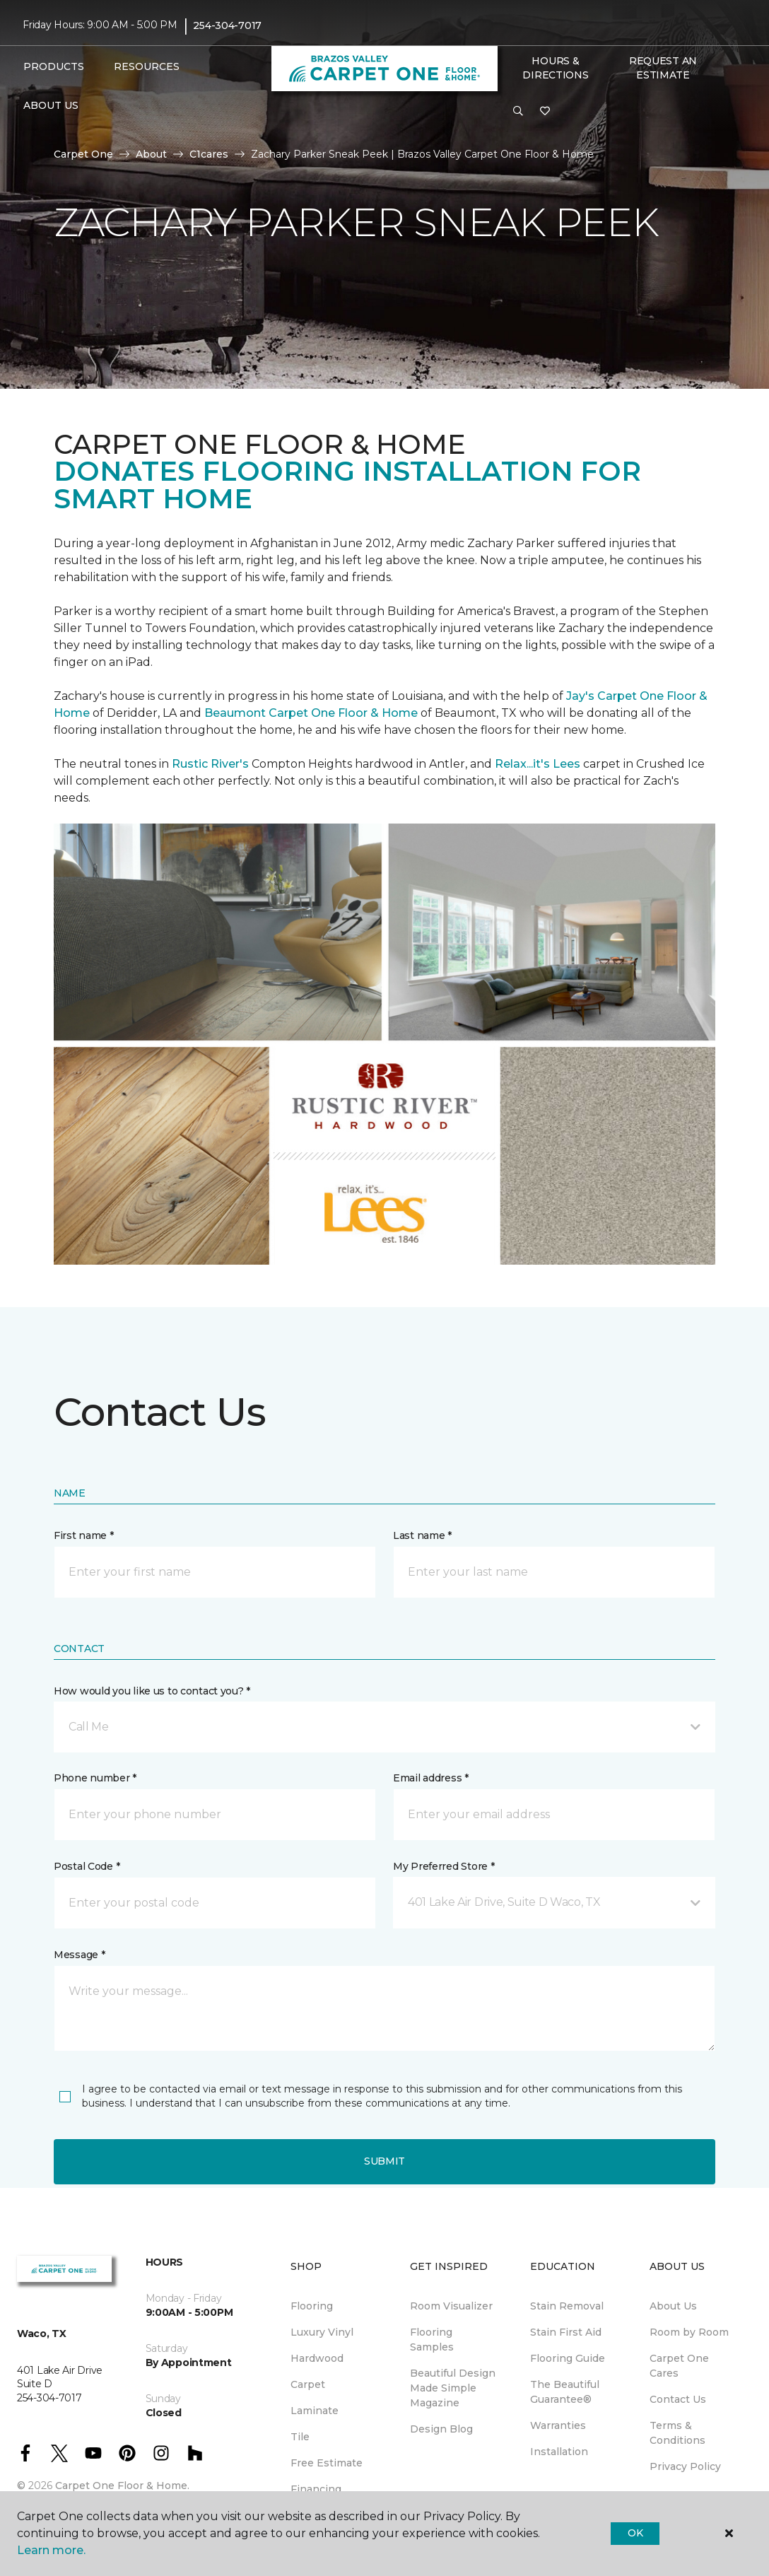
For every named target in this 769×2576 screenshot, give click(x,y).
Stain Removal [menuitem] (567, 2306)
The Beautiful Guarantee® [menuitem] (564, 2392)
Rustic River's (210, 764)
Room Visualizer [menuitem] (451, 2306)
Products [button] (53, 66)
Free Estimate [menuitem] (326, 2463)
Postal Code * (86, 1866)
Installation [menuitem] (559, 2451)
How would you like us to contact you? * (152, 1691)
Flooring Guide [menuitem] (567, 2358)
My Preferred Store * (443, 1866)
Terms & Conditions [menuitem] (677, 2433)
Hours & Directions (555, 67)
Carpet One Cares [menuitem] (679, 2365)
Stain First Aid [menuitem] (565, 2332)
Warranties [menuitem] (558, 2425)
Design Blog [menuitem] (441, 2429)
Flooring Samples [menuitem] (432, 2339)
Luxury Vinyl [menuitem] (321, 2332)
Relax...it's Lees (537, 764)
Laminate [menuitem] (314, 2410)
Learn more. (51, 2550)
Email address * (431, 1778)
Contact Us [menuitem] (678, 2399)
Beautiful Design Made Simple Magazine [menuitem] (452, 2388)
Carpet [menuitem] (307, 2384)
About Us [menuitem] (673, 2306)
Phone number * (95, 1778)
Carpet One (83, 154)
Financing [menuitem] (315, 2489)
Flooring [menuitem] (311, 2306)
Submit (384, 2161)
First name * (84, 1535)
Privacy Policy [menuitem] (685, 2466)
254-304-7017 (227, 25)
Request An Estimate (663, 67)
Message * (79, 1955)
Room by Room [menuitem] (689, 2332)
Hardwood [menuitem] (317, 2358)
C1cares (208, 154)
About (151, 154)
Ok (635, 2533)
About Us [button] (50, 105)
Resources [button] (147, 66)
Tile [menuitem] (300, 2436)
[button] (518, 111)
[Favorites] (545, 111)
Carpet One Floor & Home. (122, 2485)
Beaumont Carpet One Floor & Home (311, 713)
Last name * (422, 1535)
